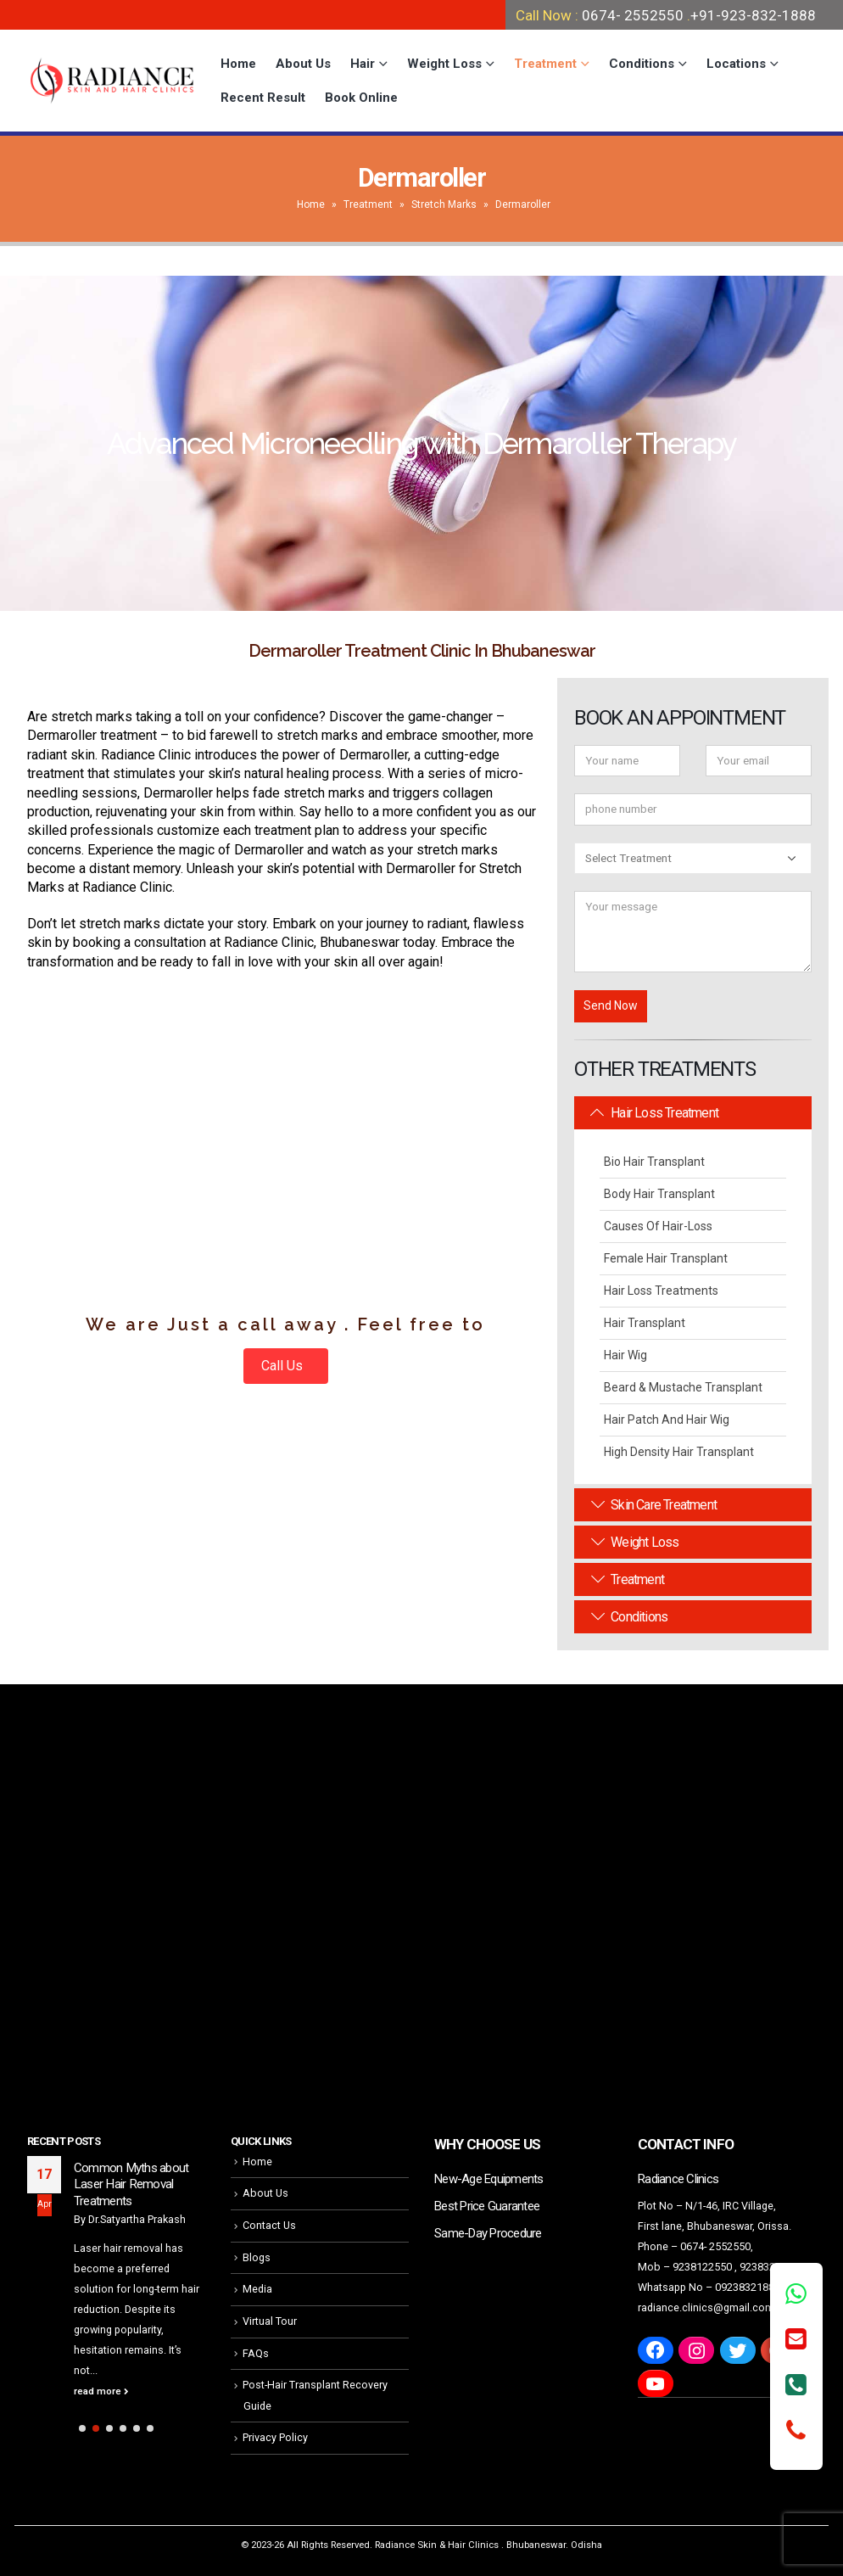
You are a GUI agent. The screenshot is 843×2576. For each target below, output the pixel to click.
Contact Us (269, 2225)
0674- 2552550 (633, 15)
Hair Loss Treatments (661, 1290)
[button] (82, 2428)
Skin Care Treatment (654, 1505)
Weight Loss (444, 63)
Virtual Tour (270, 2321)
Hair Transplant (644, 1323)
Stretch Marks (444, 204)
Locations (736, 63)
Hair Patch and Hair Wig (666, 1419)
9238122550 (702, 2266)
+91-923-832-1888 (753, 15)
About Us (303, 63)
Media (257, 2288)
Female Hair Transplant (666, 1258)
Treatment (545, 63)
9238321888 (769, 2266)
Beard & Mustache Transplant (683, 1387)
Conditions (641, 63)
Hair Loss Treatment (654, 1113)
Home (238, 63)
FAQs (256, 2353)
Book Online (361, 97)
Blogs (257, 2257)
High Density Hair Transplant (679, 1452)
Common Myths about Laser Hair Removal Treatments (131, 2184)
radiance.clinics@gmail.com (706, 2307)
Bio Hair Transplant (654, 1161)
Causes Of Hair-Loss (658, 1226)
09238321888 (747, 2287)
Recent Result (263, 97)
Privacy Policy (275, 2437)
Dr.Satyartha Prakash (137, 2219)
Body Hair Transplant (659, 1194)
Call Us (283, 1366)
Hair (362, 63)
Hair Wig (625, 1355)
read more (101, 2391)
